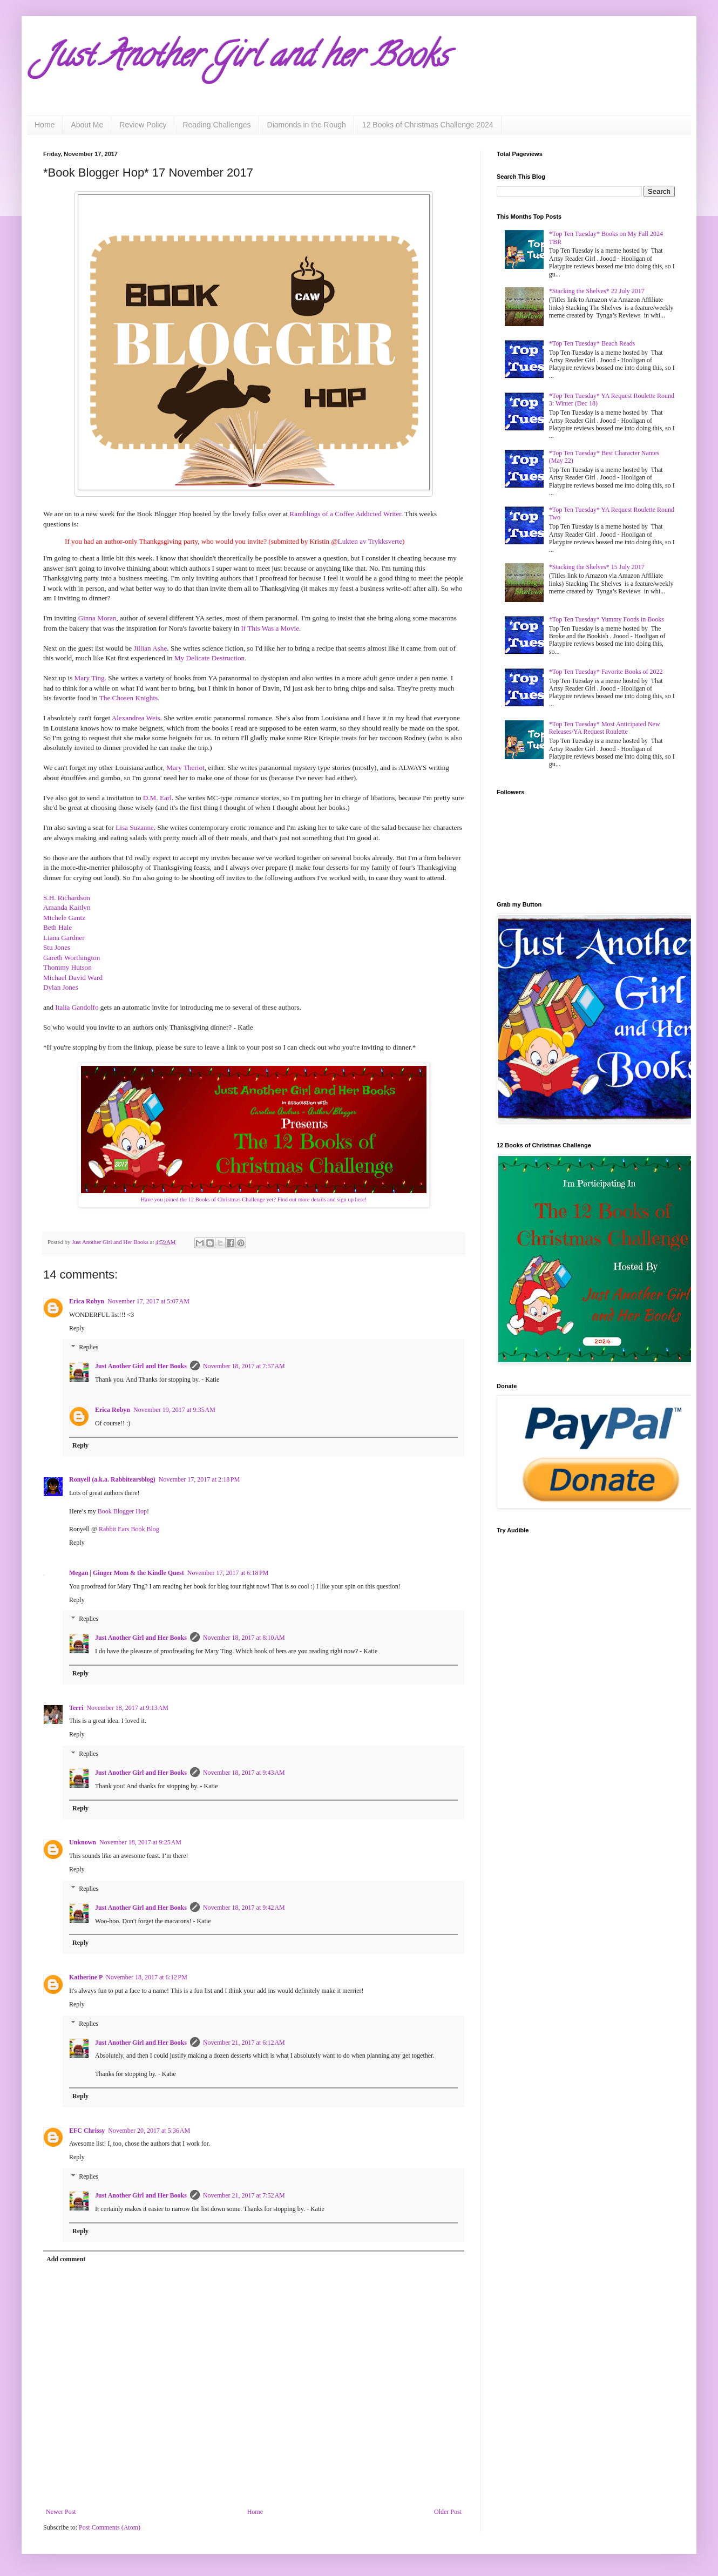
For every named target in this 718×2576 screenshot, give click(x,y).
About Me (87, 124)
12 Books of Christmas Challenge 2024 (427, 124)
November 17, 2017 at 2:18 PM (199, 1479)
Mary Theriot (185, 767)
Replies (88, 1347)
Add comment (65, 2259)
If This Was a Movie (270, 628)
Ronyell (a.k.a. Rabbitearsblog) (112, 1479)
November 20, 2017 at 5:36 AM (149, 2130)
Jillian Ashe (150, 648)
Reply (77, 1328)
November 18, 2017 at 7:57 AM (244, 1366)
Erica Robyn (86, 1301)
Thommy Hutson (67, 967)
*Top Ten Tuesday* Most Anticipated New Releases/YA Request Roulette (604, 727)
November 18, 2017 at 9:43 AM (244, 1772)
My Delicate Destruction (209, 658)
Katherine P (86, 1977)
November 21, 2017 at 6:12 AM (244, 2042)
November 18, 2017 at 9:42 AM (244, 1907)
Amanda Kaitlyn (67, 907)
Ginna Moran (97, 618)
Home (45, 124)
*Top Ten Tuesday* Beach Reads (592, 343)
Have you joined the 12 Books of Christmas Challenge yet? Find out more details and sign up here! (254, 1199)
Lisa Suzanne (135, 827)
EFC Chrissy (87, 2130)
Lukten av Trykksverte (370, 541)
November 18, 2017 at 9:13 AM (127, 1708)
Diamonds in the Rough (306, 124)
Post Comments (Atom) (109, 2527)
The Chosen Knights (128, 698)
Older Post (448, 2512)
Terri (76, 1708)
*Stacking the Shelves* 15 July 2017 (597, 567)
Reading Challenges (216, 124)
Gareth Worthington (71, 958)
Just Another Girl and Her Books (141, 1366)
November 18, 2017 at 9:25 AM (140, 1842)
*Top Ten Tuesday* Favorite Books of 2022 (606, 671)
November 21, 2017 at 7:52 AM (244, 2195)
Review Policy (142, 124)
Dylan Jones (60, 987)
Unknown (82, 1842)
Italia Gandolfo (76, 1007)
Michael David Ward (73, 977)
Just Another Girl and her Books (245, 58)
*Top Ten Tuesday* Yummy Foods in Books (606, 619)
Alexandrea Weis (136, 718)
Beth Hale (57, 927)
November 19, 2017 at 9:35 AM (174, 1410)
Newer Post (61, 2512)
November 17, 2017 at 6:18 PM (228, 1573)
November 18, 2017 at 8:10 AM (244, 1637)
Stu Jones (56, 947)
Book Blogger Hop (122, 1511)
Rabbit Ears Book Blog (129, 1529)
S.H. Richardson (66, 898)
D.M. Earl (157, 798)
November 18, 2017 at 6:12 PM (146, 1977)
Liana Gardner (64, 938)
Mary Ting (89, 678)
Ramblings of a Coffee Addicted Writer (345, 514)
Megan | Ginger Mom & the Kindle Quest (126, 1573)
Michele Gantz (64, 918)
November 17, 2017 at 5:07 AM (148, 1301)
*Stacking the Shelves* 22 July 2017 (597, 291)
